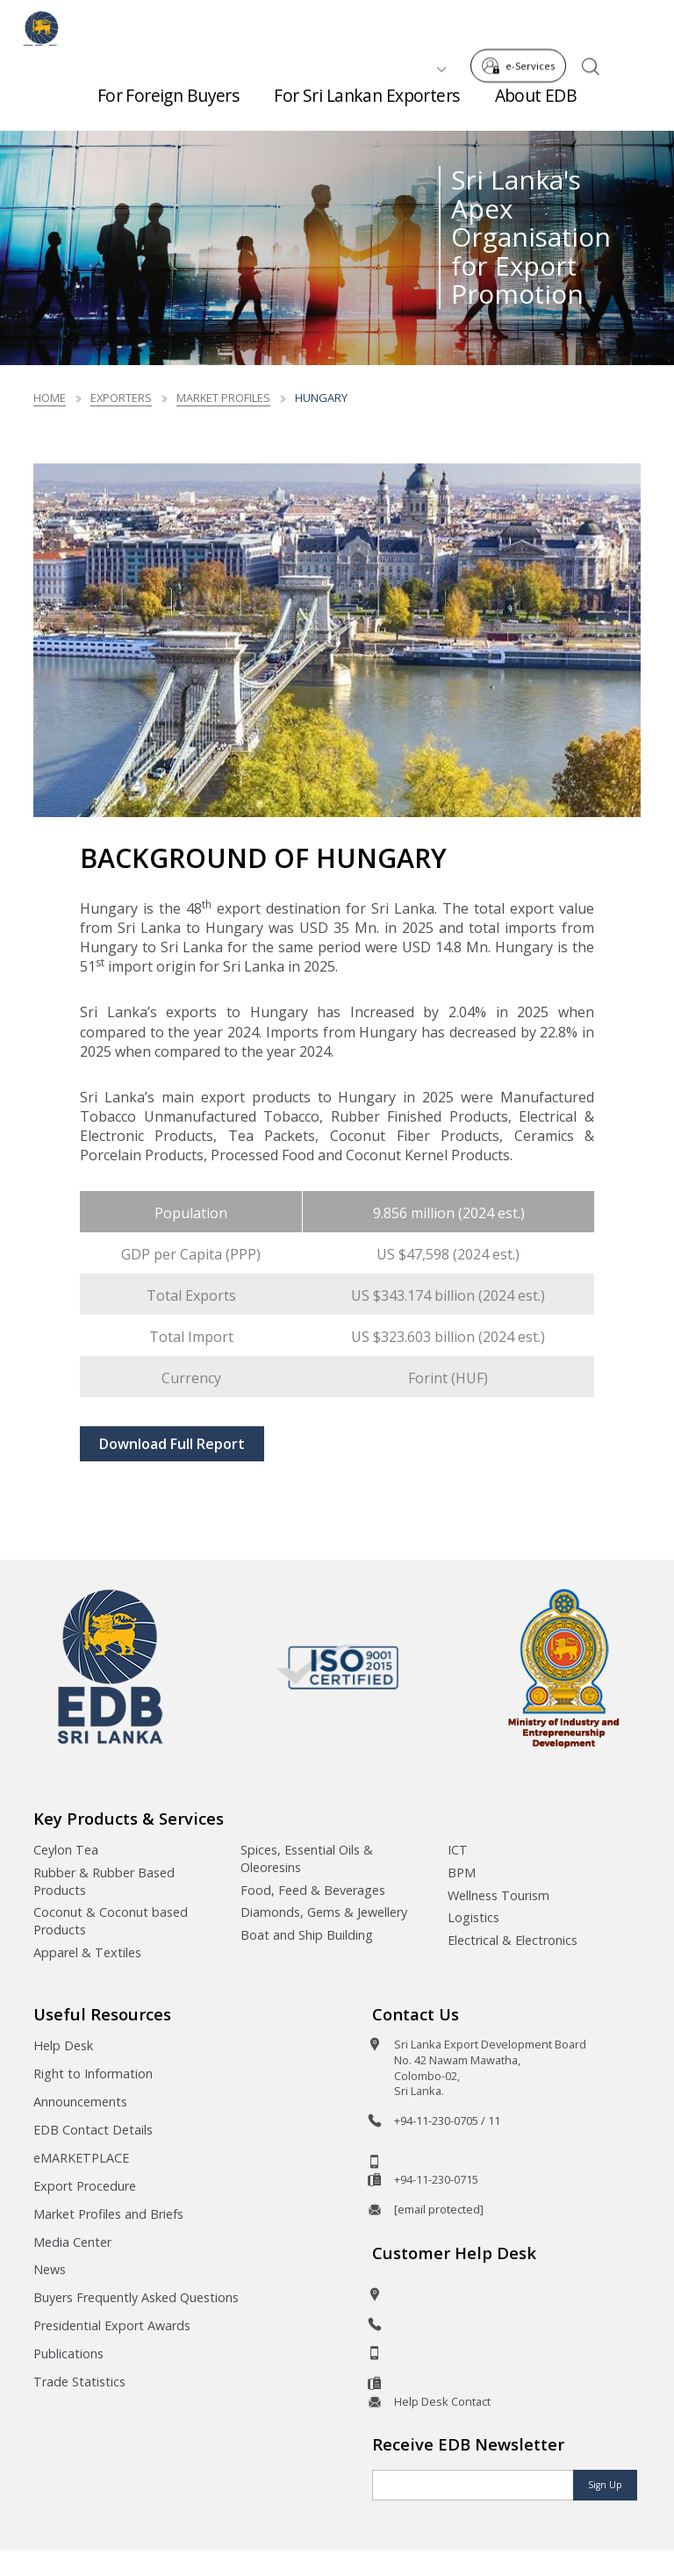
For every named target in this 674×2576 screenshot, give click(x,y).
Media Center (72, 2242)
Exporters (121, 397)
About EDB (536, 105)
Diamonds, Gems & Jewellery (323, 1912)
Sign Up (605, 2485)
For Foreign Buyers (168, 105)
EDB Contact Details (93, 2129)
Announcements (80, 2101)
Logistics (473, 1917)
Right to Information (93, 2073)
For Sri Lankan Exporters (366, 105)
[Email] (473, 2485)
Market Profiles (223, 397)
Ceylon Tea (65, 1849)
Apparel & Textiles (87, 1952)
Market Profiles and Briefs (108, 2214)
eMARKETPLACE (81, 2157)
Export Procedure (84, 2186)
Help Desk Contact (442, 2401)
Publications (68, 2353)
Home (49, 397)
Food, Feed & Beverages (312, 1890)
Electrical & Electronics (512, 1940)
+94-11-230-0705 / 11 (447, 2120)
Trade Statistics (79, 2381)
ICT (458, 1849)
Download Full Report (172, 1443)
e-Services (523, 25)
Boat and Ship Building (306, 1935)
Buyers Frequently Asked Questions (136, 2297)
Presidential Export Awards (111, 2325)
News (49, 2269)
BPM (462, 1872)
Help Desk (63, 2045)
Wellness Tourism (498, 1895)
